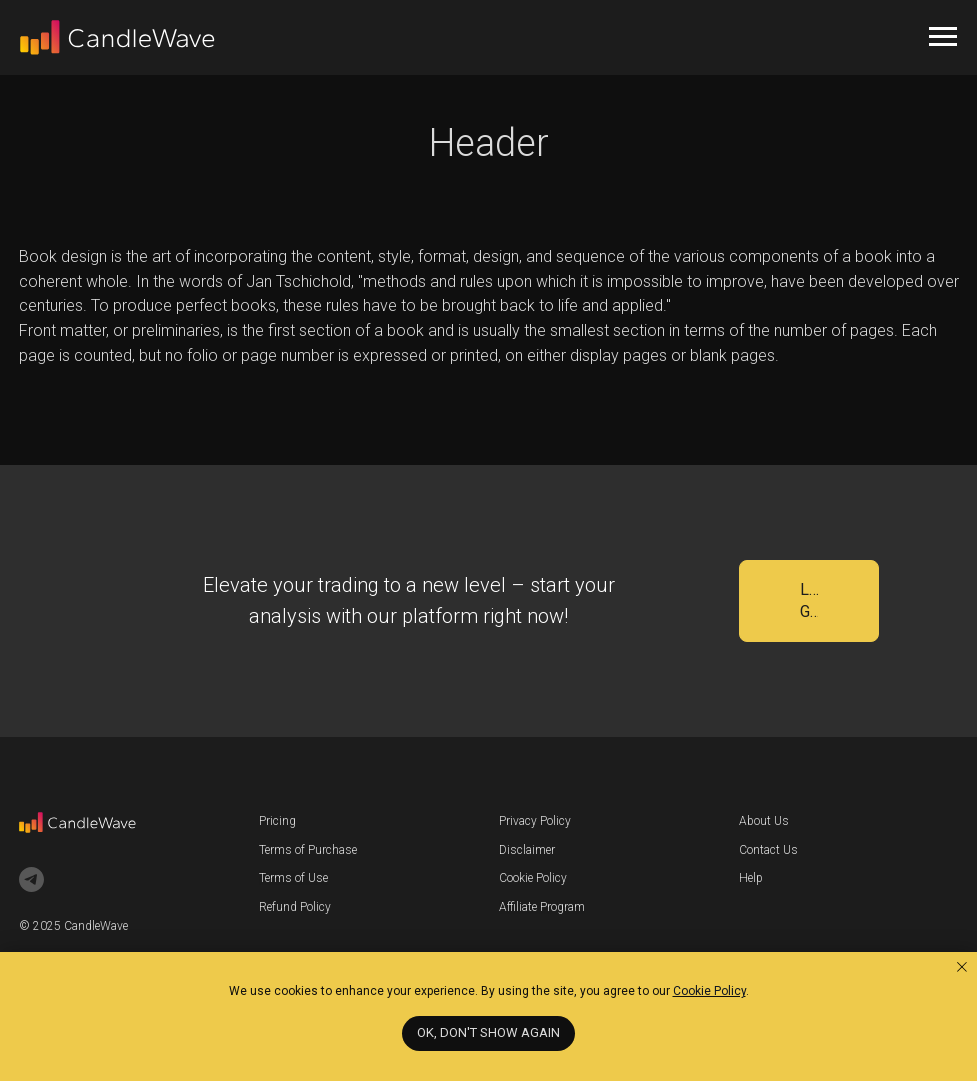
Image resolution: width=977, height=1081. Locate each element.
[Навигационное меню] (943, 37)
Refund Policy (295, 907)
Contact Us (768, 850)
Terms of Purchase (308, 850)
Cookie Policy (533, 878)
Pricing (277, 821)
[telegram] (31, 879)
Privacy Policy (535, 821)
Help (751, 878)
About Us (764, 821)
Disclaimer (527, 850)
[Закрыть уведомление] (962, 967)
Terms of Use (293, 878)
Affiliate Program (542, 907)
